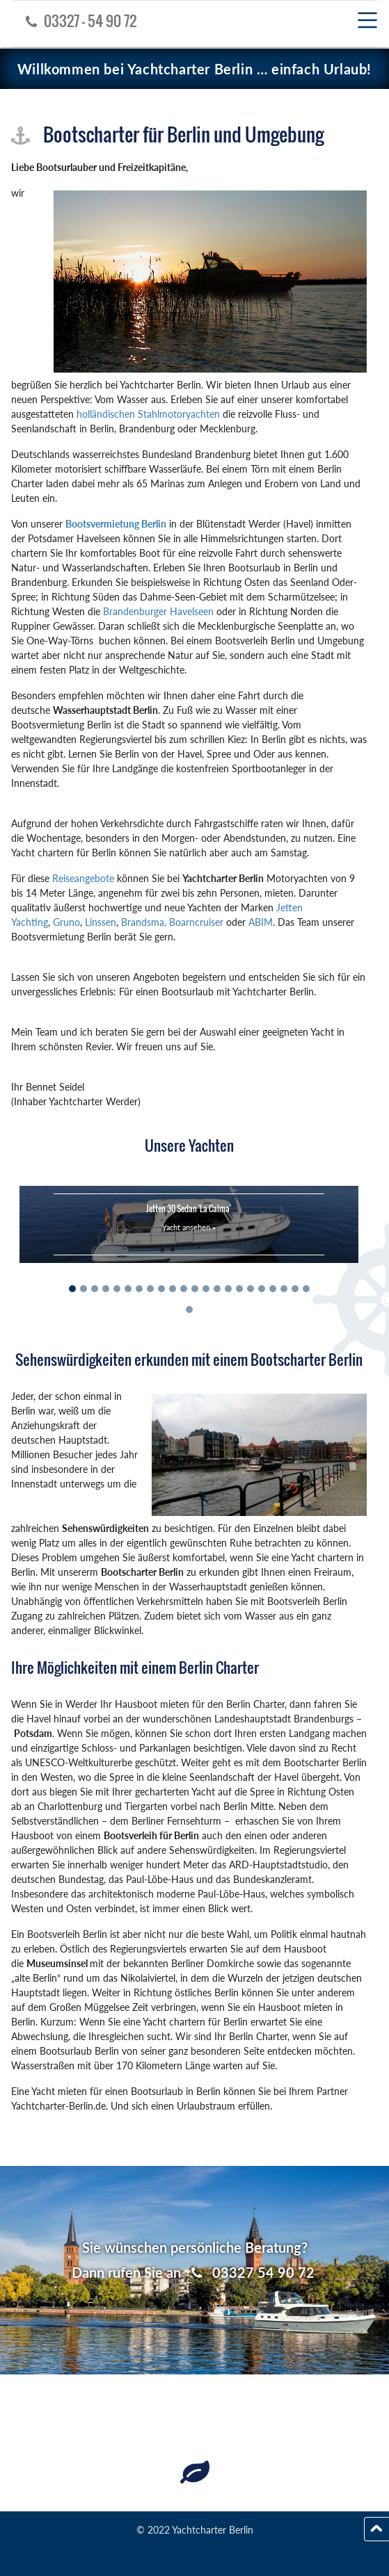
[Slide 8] (150, 1288)
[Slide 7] (139, 1288)
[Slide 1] (72, 1288)
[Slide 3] (94, 1288)
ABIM (260, 922)
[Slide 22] (306, 1288)
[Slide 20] (283, 1288)
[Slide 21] (295, 1288)
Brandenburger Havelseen (158, 611)
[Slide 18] (261, 1288)
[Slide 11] (183, 1288)
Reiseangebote (83, 878)
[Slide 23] (189, 1309)
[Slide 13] (206, 1288)
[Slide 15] (228, 1288)
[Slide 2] (83, 1288)
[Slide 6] (128, 1288)
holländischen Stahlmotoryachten (148, 414)
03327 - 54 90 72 (77, 20)
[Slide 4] (105, 1288)
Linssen (100, 922)
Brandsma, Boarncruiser (173, 922)
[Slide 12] (194, 1288)
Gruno (66, 922)
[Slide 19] (272, 1288)
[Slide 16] (239, 1288)
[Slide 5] (116, 1288)
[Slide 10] (172, 1288)
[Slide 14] (217, 1288)
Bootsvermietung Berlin (115, 524)
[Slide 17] (250, 1288)
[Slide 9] (161, 1288)
